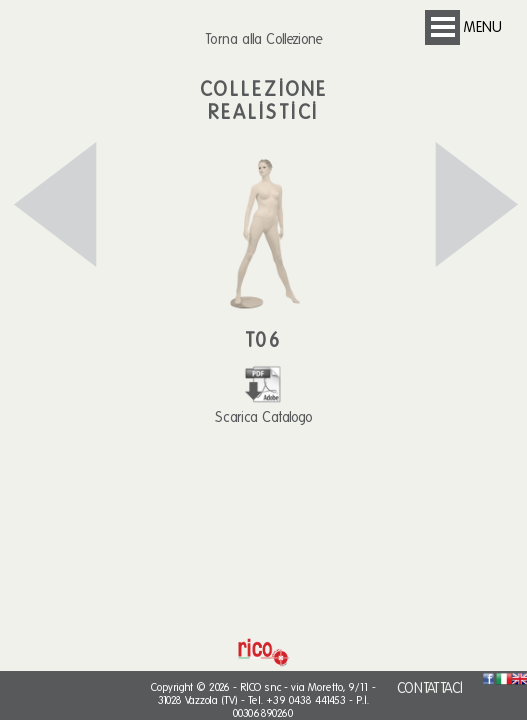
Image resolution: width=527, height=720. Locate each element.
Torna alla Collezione (264, 39)
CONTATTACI (430, 688)
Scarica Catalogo (264, 408)
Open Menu (442, 27)
